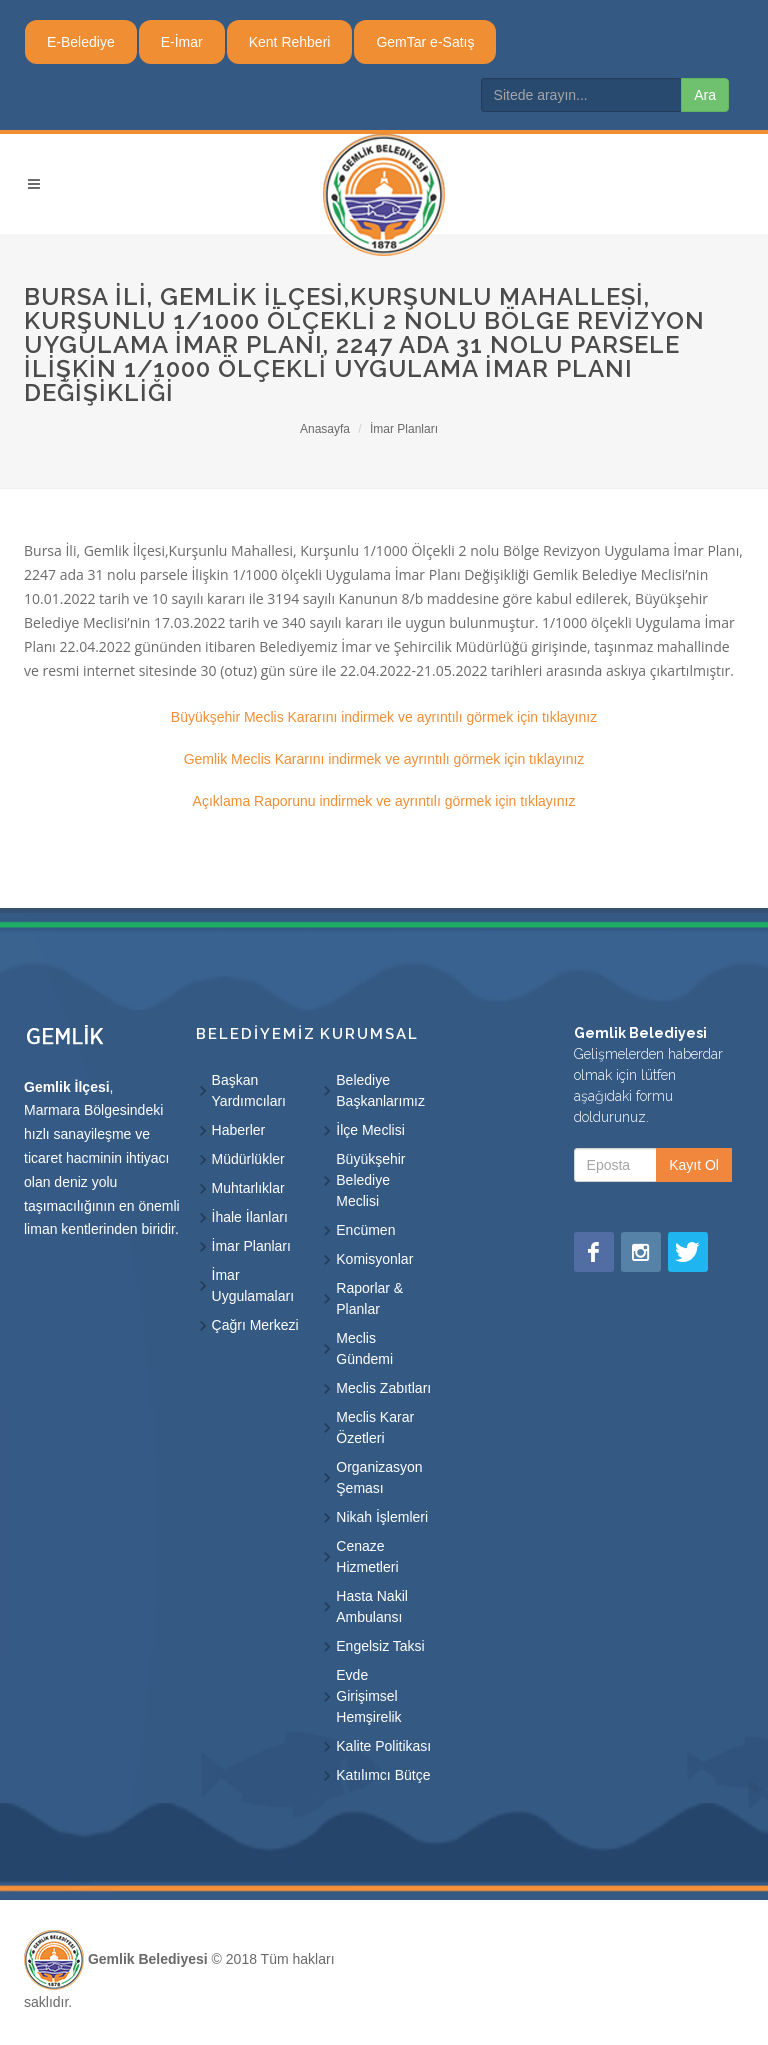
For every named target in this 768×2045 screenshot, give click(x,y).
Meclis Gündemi (364, 1348)
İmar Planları (404, 429)
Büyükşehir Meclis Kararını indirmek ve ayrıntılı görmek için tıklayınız (384, 717)
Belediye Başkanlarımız (380, 1090)
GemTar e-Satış (425, 42)
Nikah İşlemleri (382, 1517)
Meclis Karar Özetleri (375, 1427)
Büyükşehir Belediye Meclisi (370, 1180)
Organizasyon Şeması (379, 1477)
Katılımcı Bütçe (383, 1775)
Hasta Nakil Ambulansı (372, 1606)
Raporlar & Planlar (369, 1298)
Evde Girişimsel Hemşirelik (368, 1696)
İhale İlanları (250, 1217)
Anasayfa (325, 429)
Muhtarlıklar (248, 1188)
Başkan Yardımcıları (249, 1090)
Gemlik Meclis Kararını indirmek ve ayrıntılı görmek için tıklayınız (384, 759)
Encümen (365, 1230)
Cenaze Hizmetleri (367, 1556)
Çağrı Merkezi (255, 1325)
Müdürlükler (248, 1159)
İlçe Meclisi (370, 1130)
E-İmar (182, 42)
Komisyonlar (374, 1259)
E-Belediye (81, 42)
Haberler (239, 1130)
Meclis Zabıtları (383, 1388)
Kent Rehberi (290, 42)
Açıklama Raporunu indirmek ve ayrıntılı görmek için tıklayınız (384, 801)
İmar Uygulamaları (253, 1285)
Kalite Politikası (383, 1746)
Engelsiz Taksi (380, 1646)
